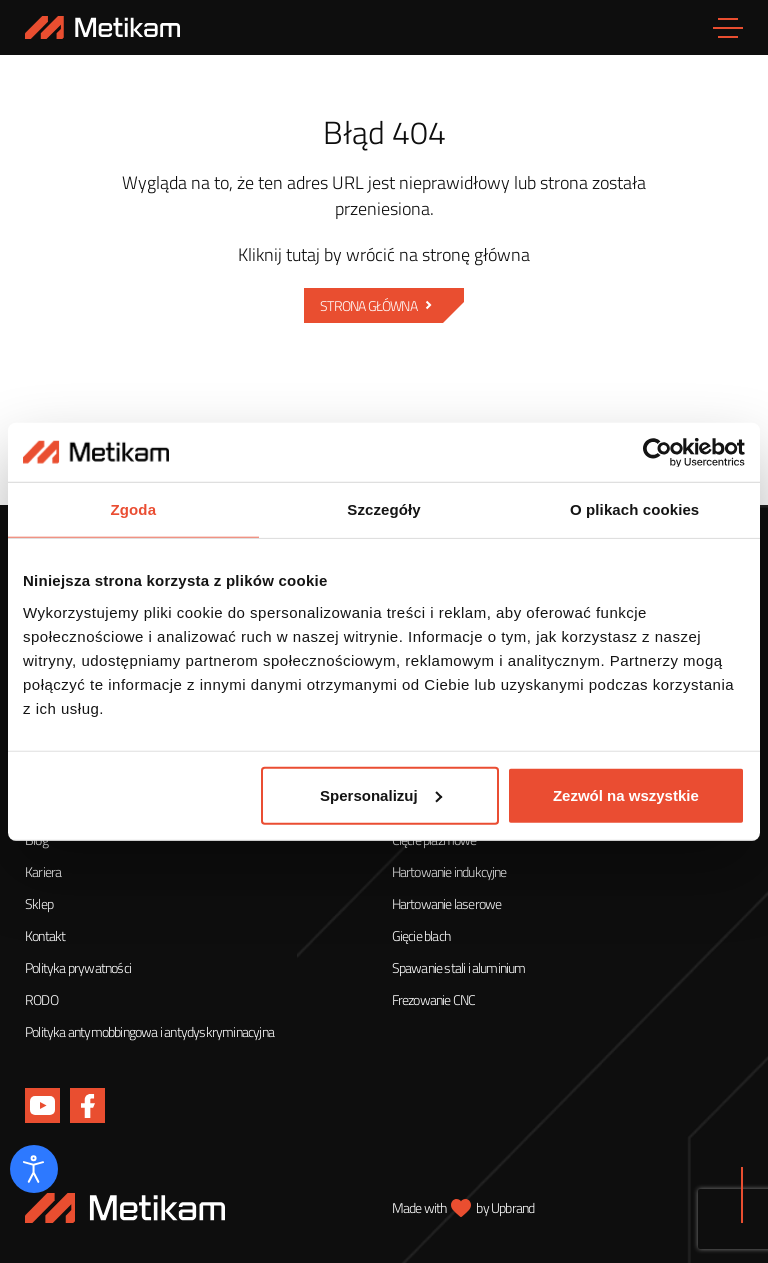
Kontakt (45, 935)
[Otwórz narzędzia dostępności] (34, 1169)
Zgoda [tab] (134, 509)
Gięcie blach (421, 935)
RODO (41, 999)
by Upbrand (505, 1207)
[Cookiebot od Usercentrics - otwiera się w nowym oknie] (657, 452)
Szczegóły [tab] (383, 509)
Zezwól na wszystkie (626, 795)
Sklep (39, 903)
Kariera (43, 871)
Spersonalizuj (381, 795)
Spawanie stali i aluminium (459, 967)
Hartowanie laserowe (447, 903)
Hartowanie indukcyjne (449, 871)
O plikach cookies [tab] (634, 509)
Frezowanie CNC (434, 999)
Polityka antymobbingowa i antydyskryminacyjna (149, 1031)
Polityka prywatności (78, 967)
